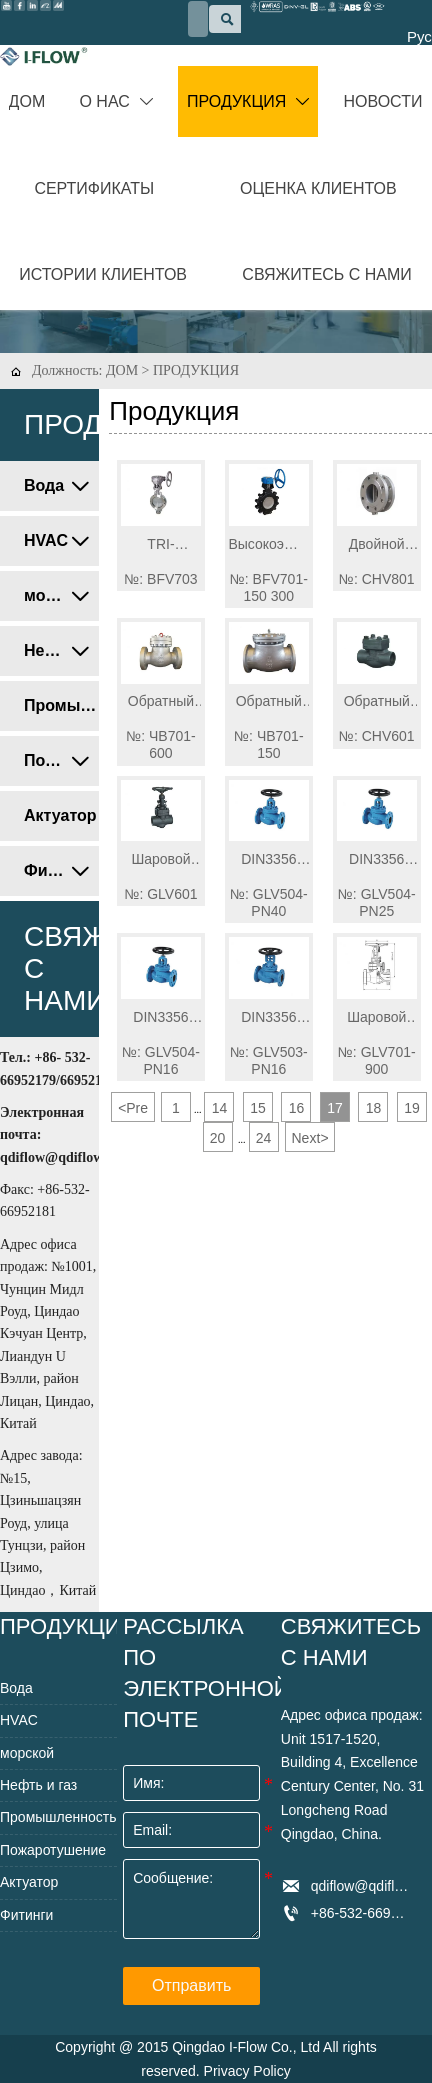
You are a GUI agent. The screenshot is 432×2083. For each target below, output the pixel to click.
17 (335, 1108)
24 (264, 1138)
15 (258, 1108)
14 (220, 1108)
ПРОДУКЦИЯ (196, 370)
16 (297, 1108)
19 (412, 1108)
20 (218, 1138)
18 (374, 1108)
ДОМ (122, 370)
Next (310, 1138)
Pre (133, 1108)
